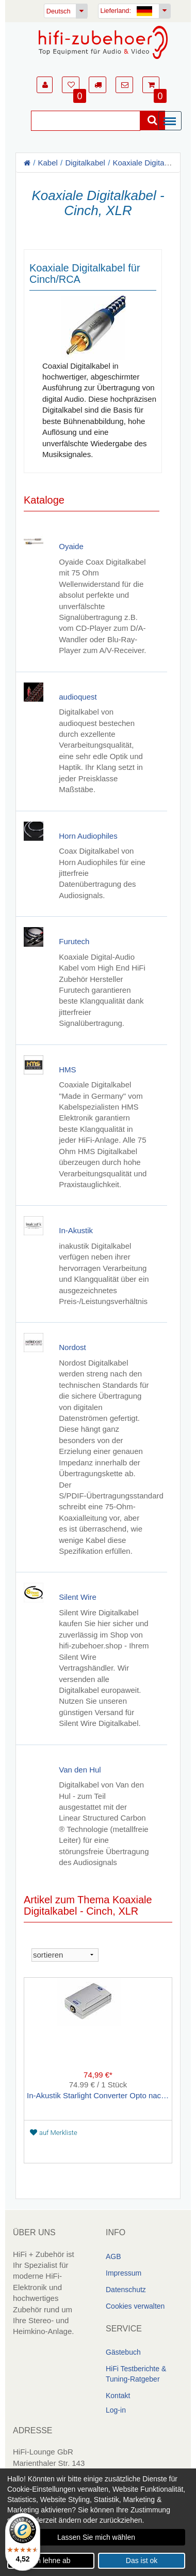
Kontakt (118, 2395)
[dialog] (98, 2522)
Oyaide (71, 546)
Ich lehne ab (50, 2560)
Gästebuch (123, 2352)
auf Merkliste (53, 2132)
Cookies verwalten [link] (135, 2305)
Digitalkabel (85, 162)
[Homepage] (103, 42)
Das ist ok (141, 2560)
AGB (113, 2256)
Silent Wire (77, 1597)
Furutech (74, 941)
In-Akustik (76, 1230)
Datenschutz (126, 2289)
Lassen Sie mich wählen (96, 2537)
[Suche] (85, 121)
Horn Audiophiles (88, 835)
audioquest (77, 696)
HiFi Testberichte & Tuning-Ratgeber (136, 2374)
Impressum (123, 2272)
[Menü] (172, 121)
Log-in (116, 2410)
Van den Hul (80, 1769)
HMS (67, 1069)
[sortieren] (65, 1954)
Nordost (72, 1347)
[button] (45, 85)
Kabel (48, 162)
